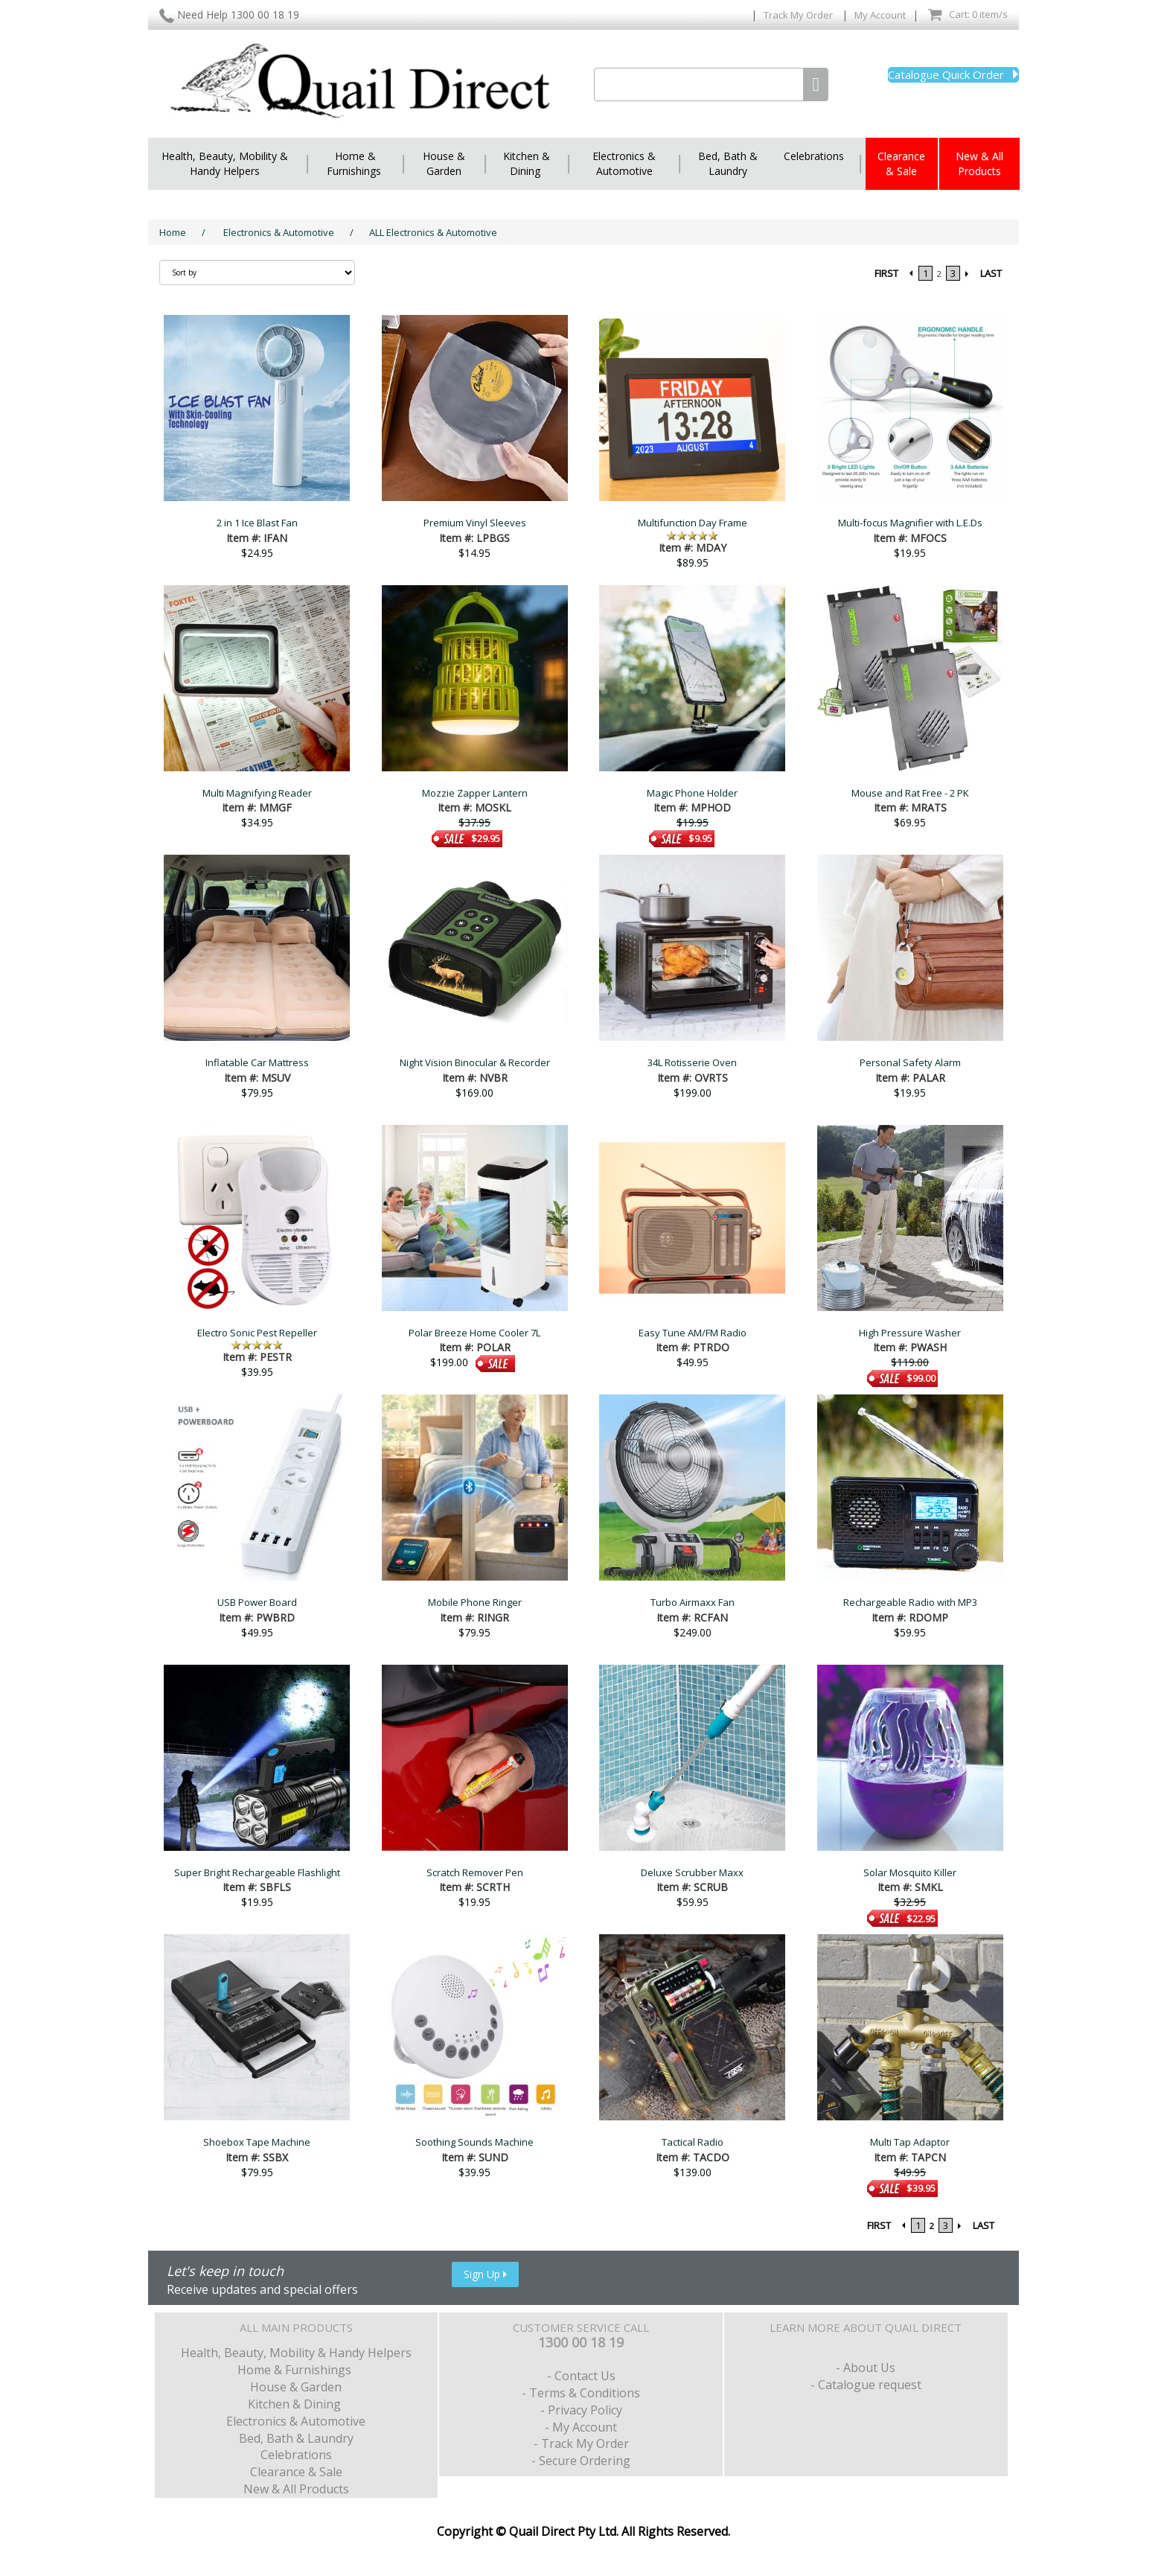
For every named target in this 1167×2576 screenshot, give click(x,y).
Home (172, 232)
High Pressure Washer (910, 1332)
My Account (880, 15)
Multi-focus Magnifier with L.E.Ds (910, 522)
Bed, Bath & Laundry (728, 163)
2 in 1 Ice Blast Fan (257, 522)
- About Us (865, 2367)
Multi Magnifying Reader (257, 793)
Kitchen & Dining (526, 163)
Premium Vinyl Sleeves (474, 522)
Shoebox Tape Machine (256, 2142)
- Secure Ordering (580, 2460)
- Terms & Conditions (581, 2393)
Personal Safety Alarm (910, 1062)
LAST (991, 273)
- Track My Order (581, 2443)
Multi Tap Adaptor (910, 2142)
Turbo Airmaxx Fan (692, 1602)
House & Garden (444, 163)
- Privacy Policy (581, 2410)
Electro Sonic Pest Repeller (257, 1332)
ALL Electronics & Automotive (433, 232)
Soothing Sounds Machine (474, 2142)
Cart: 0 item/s (967, 14)
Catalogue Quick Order (953, 74)
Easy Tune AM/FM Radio (692, 1332)
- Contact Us (581, 2376)
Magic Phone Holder (692, 793)
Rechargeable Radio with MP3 (910, 1602)
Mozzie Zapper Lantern (475, 793)
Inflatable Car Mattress (257, 1062)
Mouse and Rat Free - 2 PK (910, 793)
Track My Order (799, 15)
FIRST (886, 273)
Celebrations (814, 156)
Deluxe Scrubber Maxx (692, 1872)
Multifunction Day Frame (692, 522)
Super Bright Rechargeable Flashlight (257, 1872)
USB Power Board (257, 1602)
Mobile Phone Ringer (475, 1602)
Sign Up (485, 2274)
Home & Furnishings (355, 163)
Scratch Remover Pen (474, 1872)
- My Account (581, 2427)
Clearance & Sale (901, 163)
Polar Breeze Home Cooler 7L (474, 1332)
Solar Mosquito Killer (909, 1872)
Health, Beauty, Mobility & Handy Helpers (225, 163)
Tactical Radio (692, 2142)
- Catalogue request (865, 2384)
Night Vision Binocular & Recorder (475, 1062)
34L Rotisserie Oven (692, 1062)
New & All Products (979, 163)
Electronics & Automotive (624, 163)
